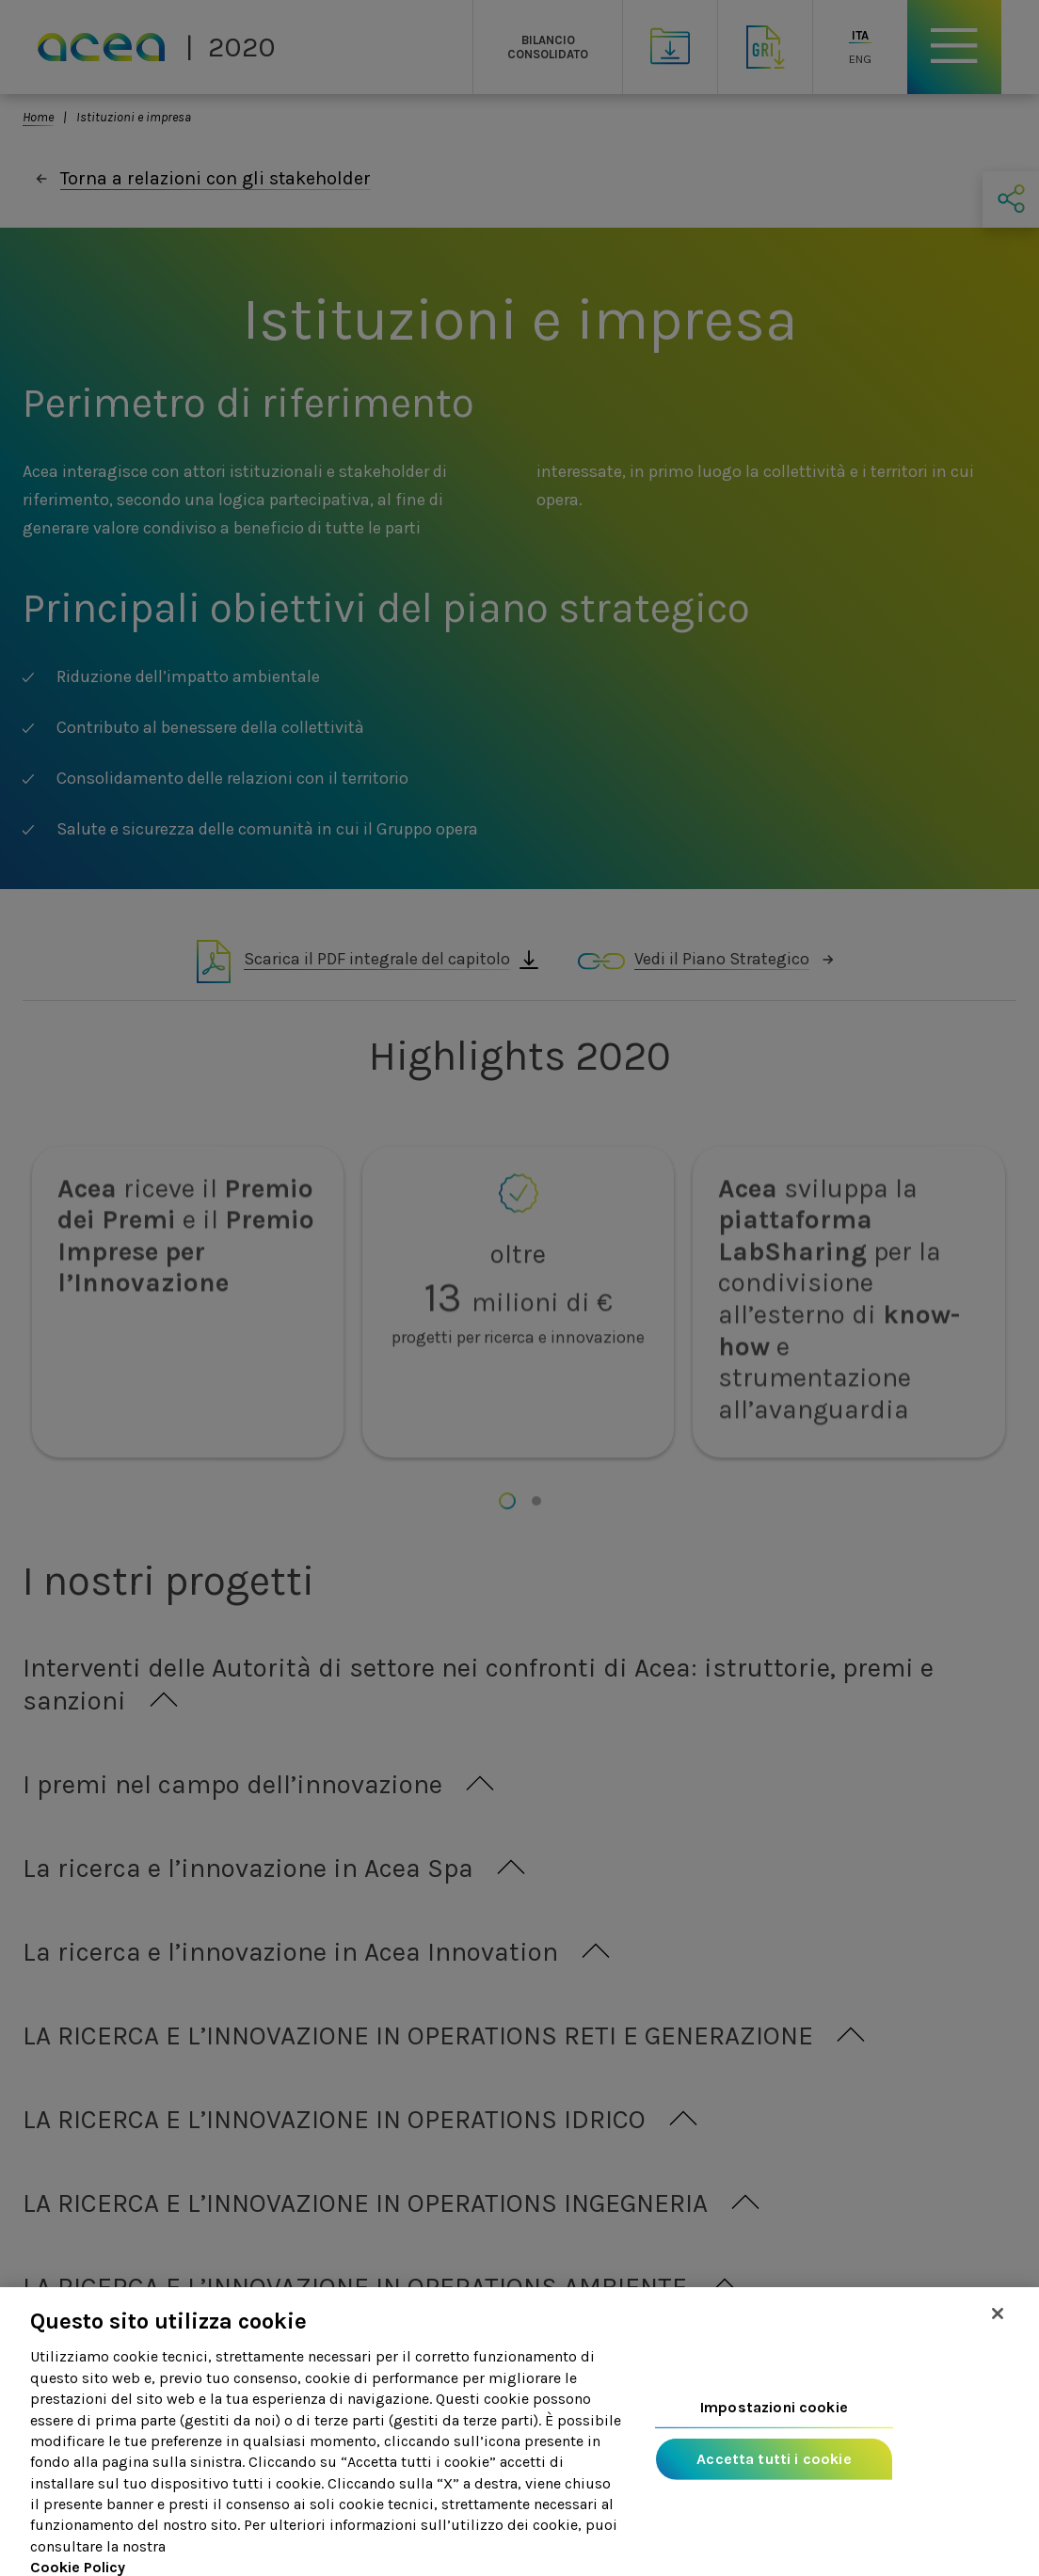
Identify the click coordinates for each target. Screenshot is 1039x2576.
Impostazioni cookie (774, 2426)
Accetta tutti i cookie (774, 2478)
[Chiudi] (997, 2332)
